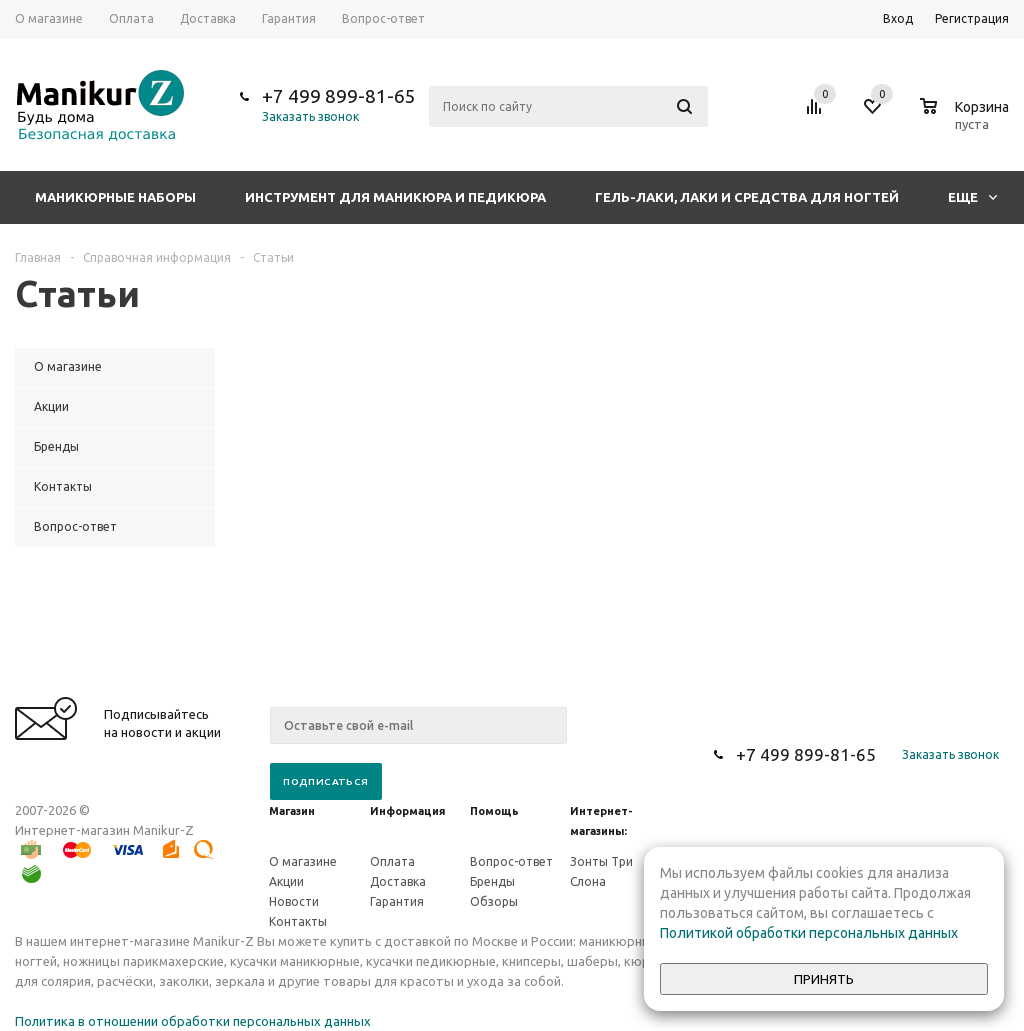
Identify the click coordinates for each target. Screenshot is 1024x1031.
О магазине (303, 861)
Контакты (298, 921)
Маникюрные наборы (115, 197)
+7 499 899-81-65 (339, 96)
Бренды (492, 881)
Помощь (494, 811)
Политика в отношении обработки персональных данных (193, 1021)
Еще (972, 197)
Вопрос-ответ (511, 861)
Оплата (392, 861)
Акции (286, 881)
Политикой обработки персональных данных (809, 933)
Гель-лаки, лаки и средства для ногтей (747, 197)
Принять (824, 979)
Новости (294, 901)
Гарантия (397, 901)
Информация (407, 811)
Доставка (398, 881)
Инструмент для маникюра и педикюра (395, 197)
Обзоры (494, 901)
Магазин (292, 811)
